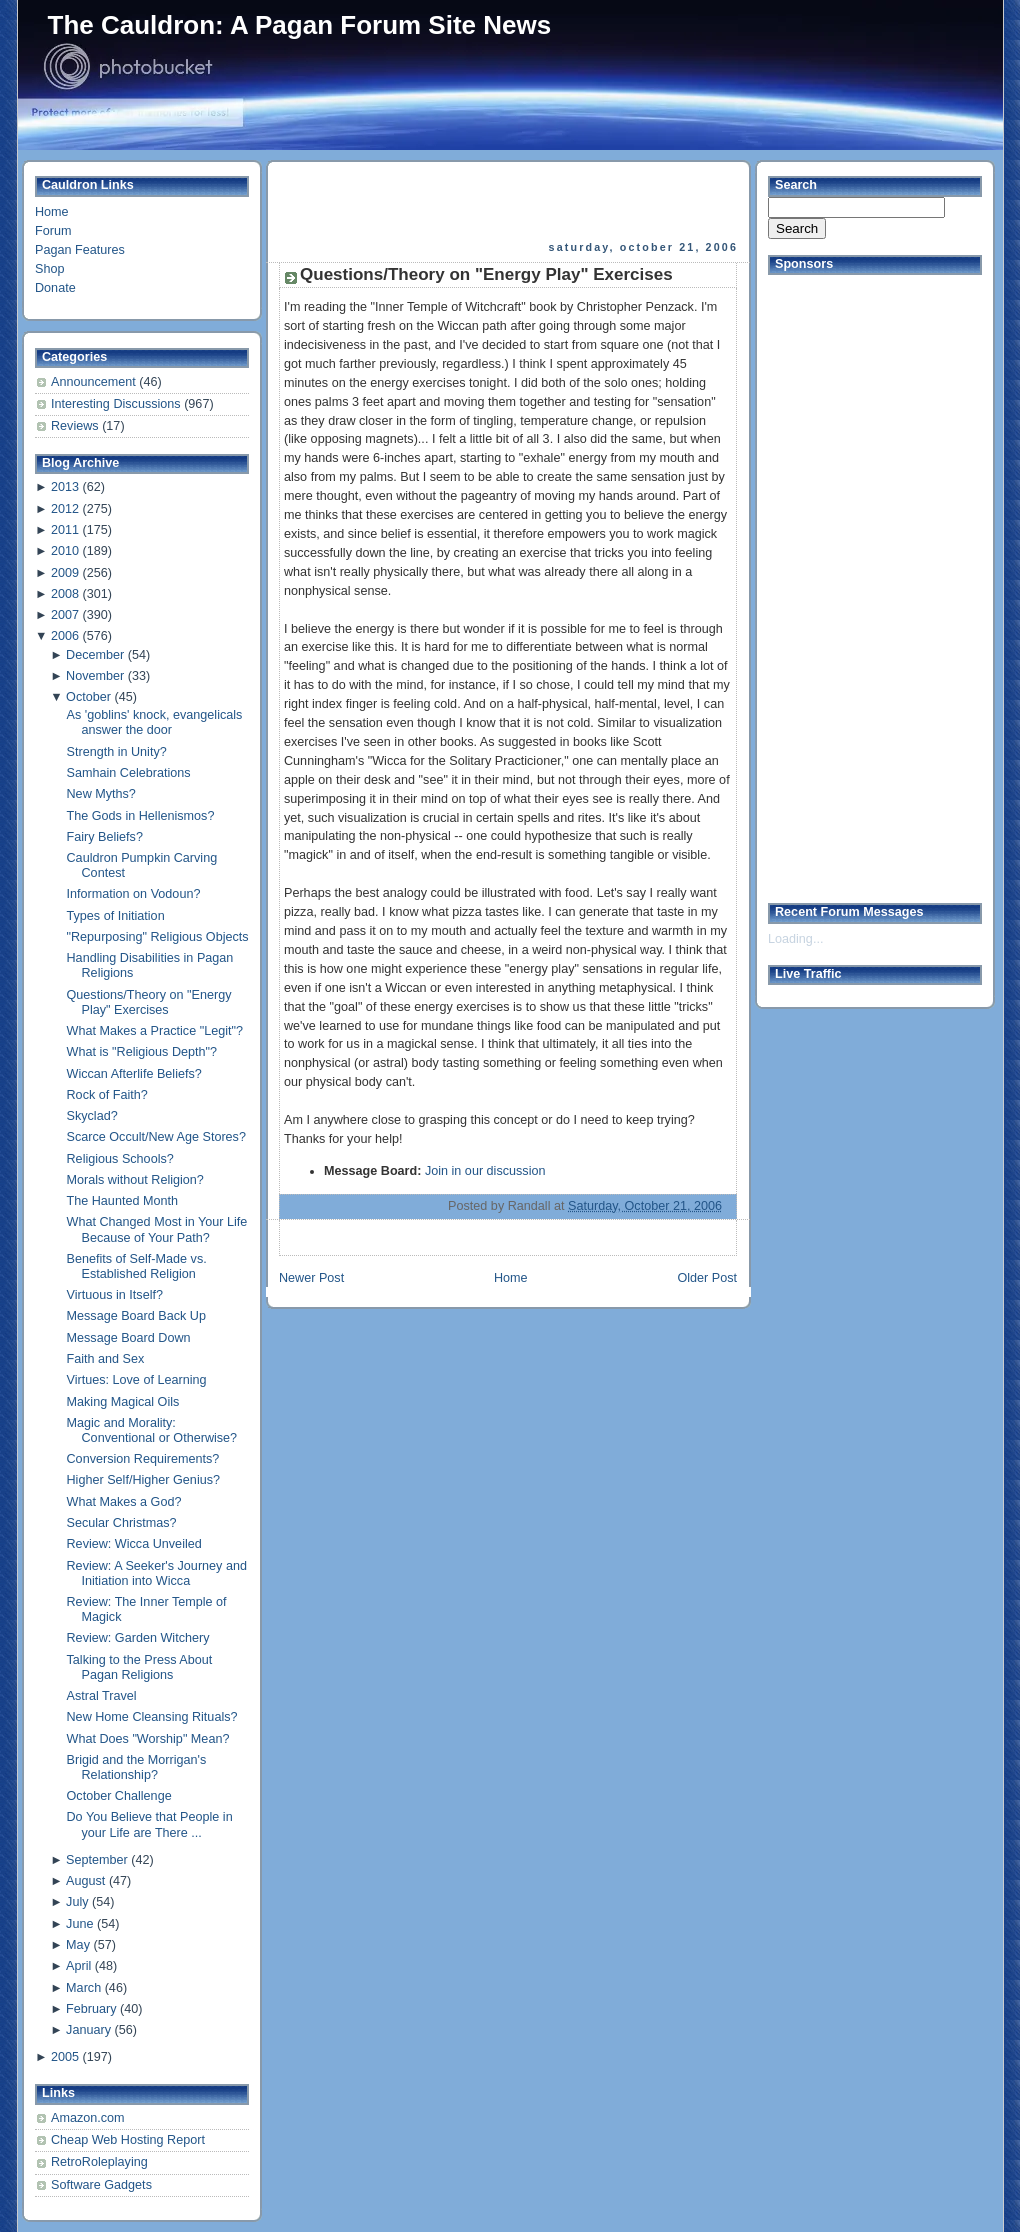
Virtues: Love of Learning (137, 1380)
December (95, 655)
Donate (55, 288)
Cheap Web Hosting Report (128, 2140)
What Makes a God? (124, 1502)
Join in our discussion (485, 1171)
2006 (65, 636)
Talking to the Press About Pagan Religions (140, 1667)
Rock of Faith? (107, 1095)
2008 (65, 594)
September (97, 1860)
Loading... (795, 939)
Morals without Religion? (135, 1180)
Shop (49, 269)
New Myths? (101, 794)
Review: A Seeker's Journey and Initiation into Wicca (157, 1573)
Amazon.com (88, 2118)
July (77, 1902)
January (88, 2030)
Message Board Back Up (136, 1316)
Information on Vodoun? (134, 894)
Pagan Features (80, 250)
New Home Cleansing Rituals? (152, 1717)
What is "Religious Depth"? (142, 1052)
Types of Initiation (116, 916)
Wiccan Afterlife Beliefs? (134, 1074)
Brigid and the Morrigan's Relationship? (137, 1767)
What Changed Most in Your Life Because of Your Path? (157, 1229)
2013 (65, 487)
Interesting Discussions (117, 404)
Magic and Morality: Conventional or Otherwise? (152, 1430)
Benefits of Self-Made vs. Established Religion (137, 1266)
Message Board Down (129, 1338)
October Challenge (119, 1796)
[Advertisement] (510, 201)
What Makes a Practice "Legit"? (155, 1031)
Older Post (707, 1278)
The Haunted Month (122, 1201)
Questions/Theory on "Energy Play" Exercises (149, 1002)
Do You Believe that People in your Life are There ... (150, 1824)
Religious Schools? (120, 1159)
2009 (65, 573)
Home (52, 212)
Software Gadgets (101, 2185)
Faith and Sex (106, 1359)
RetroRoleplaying (99, 2162)
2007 (65, 615)
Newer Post (311, 1278)
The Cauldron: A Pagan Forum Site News (300, 25)
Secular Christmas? (122, 1523)
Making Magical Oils (123, 1402)
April (78, 1966)
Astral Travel (102, 1696)
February (91, 2009)
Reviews (76, 426)
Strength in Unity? (117, 752)
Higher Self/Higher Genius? (144, 1480)
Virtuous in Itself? (115, 1295)
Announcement (95, 382)
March (83, 1988)
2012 (65, 509)
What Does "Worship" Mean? (148, 1739)
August (85, 1881)
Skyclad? (92, 1116)
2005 (65, 2057)
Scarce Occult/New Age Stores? (156, 1137)
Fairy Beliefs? (105, 837)
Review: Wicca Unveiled (134, 1544)
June (79, 1924)
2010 (65, 551)
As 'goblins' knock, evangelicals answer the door (155, 722)
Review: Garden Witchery (138, 1638)
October (88, 697)
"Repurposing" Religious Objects (158, 937)
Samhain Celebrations (129, 773)
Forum (53, 231)
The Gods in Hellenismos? (141, 816)
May (78, 1945)
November (95, 676)
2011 (65, 530)
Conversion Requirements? (143, 1459)
